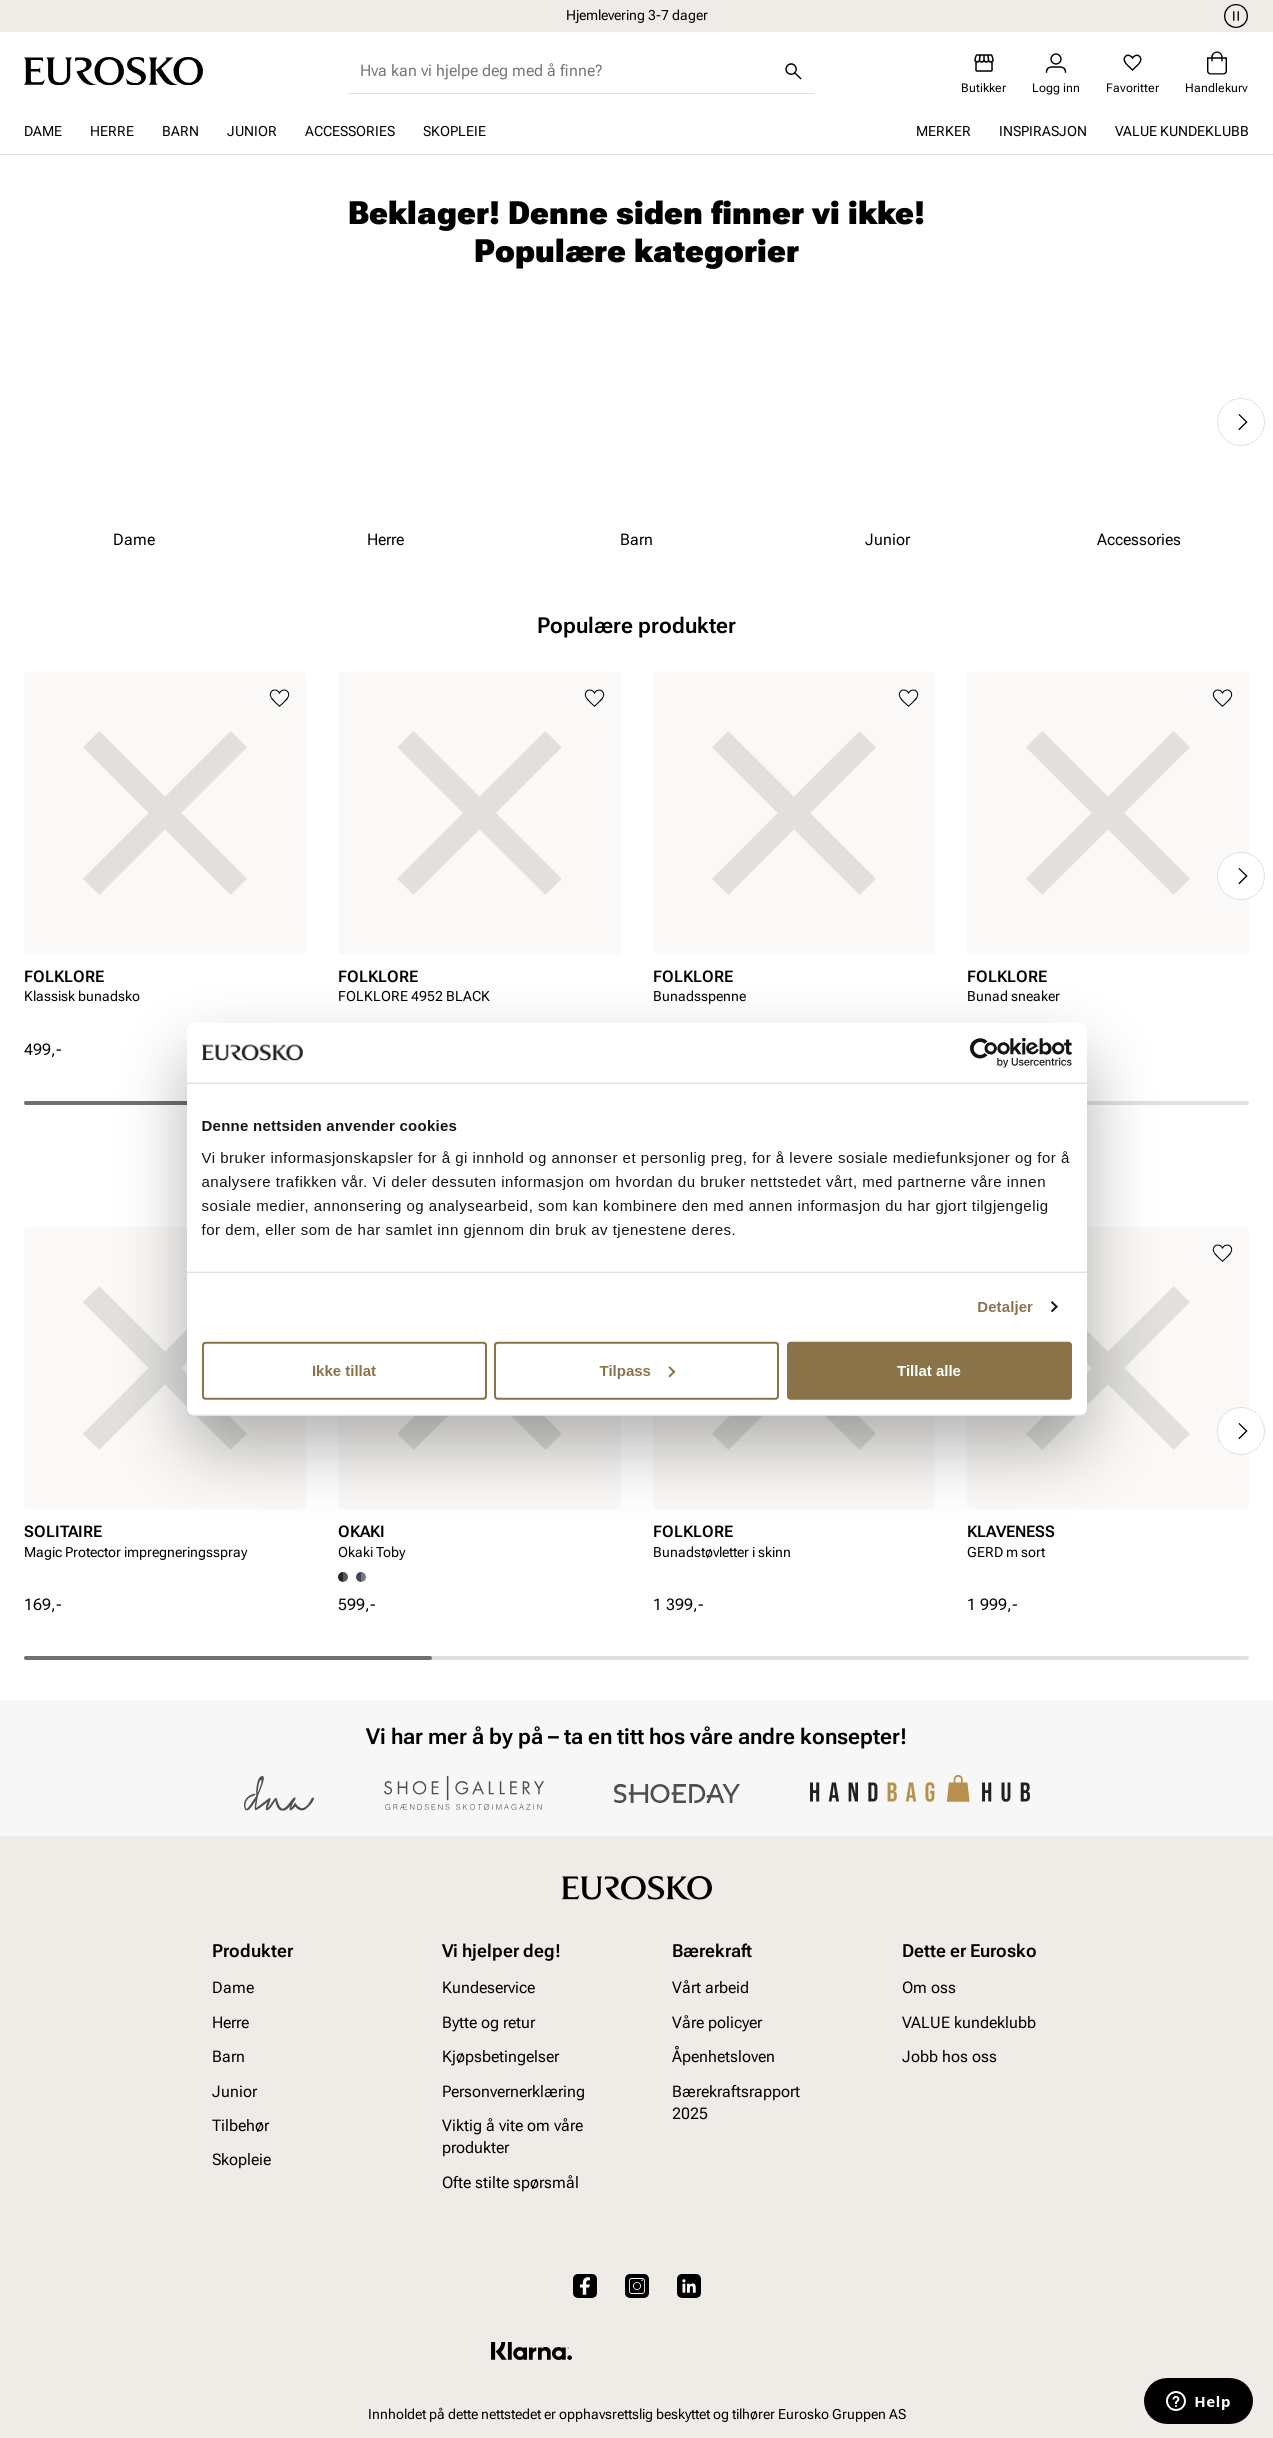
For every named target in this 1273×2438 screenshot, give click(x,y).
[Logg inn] (1056, 73)
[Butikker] (983, 73)
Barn (180, 131)
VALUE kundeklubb (1182, 131)
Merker (943, 131)
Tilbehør (240, 2125)
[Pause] (1233, 16)
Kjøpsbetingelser (500, 2056)
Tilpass (637, 1369)
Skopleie (454, 131)
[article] (165, 855)
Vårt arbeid (710, 1988)
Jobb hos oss (949, 2056)
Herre (112, 131)
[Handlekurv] (1216, 73)
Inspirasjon (1043, 131)
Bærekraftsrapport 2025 (736, 2102)
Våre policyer (717, 2022)
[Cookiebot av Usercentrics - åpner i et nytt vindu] (984, 1053)
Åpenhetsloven (723, 2056)
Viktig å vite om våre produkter (512, 2136)
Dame (43, 131)
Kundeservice (488, 1988)
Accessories (350, 131)
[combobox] (565, 71)
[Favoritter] (1132, 73)
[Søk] (793, 71)
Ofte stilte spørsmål (510, 2182)
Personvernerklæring (513, 2091)
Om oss (929, 1988)
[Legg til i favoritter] (279, 698)
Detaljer (1005, 1306)
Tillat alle (929, 1369)
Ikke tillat (344, 1369)
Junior (252, 131)
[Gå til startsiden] (113, 71)
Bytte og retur (488, 2022)
